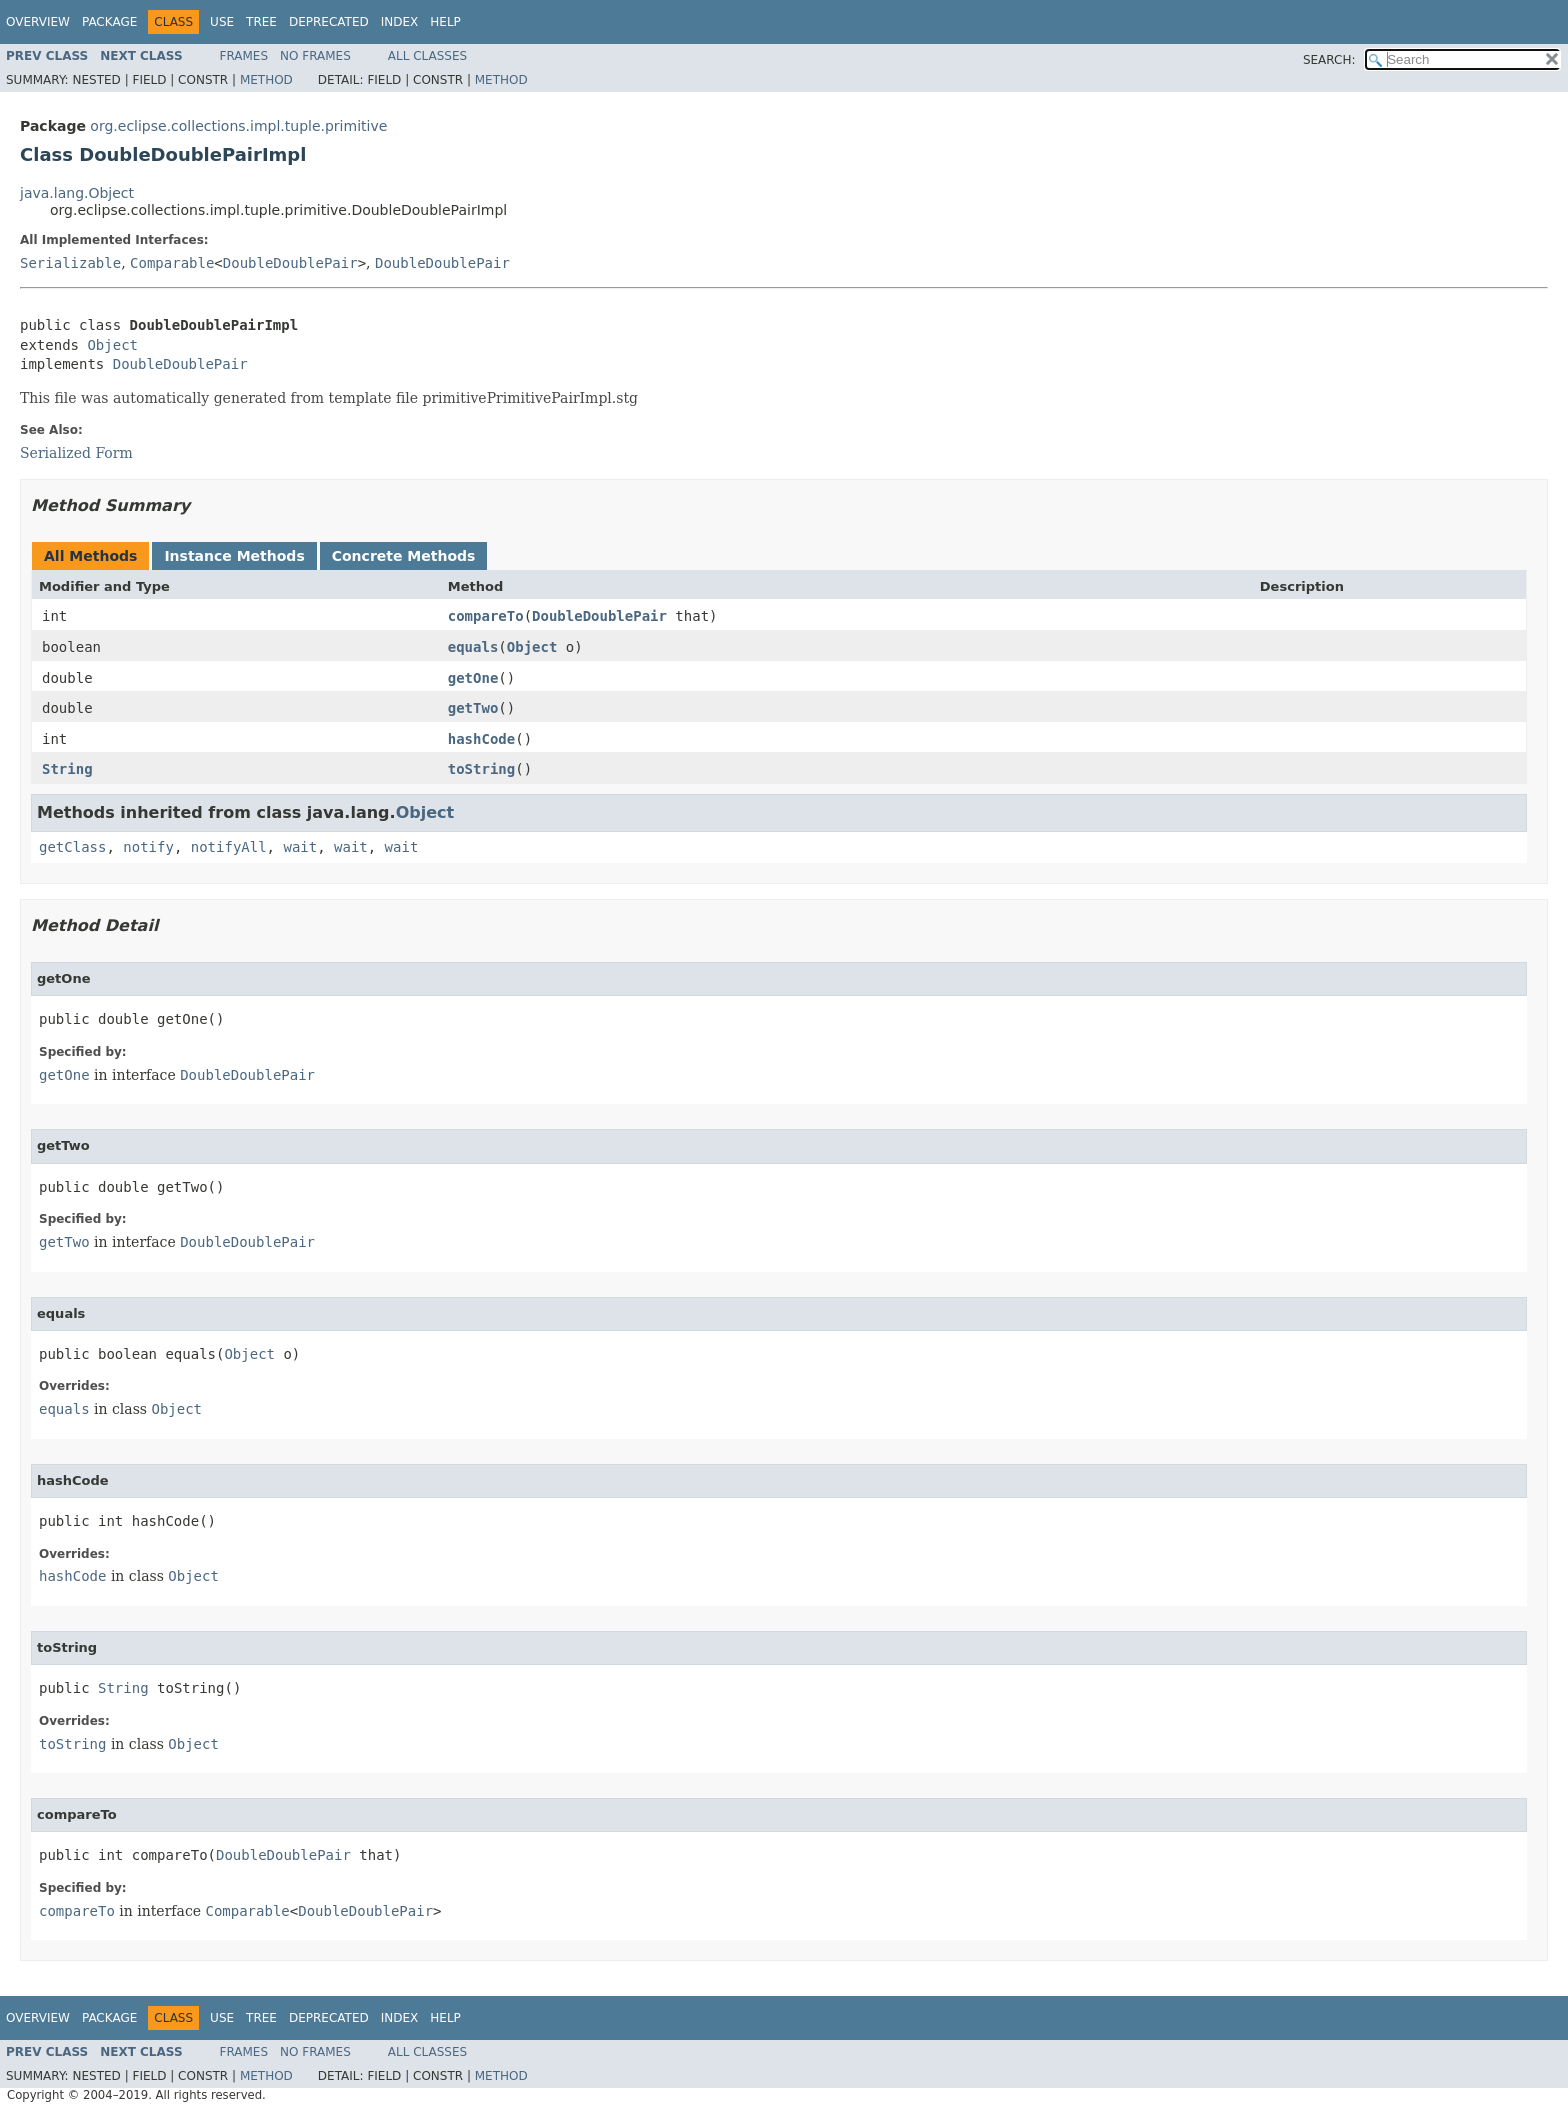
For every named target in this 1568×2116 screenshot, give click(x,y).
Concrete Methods (404, 556)
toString (481, 769)
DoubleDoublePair (290, 263)
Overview (38, 22)
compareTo (486, 616)
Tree (261, 22)
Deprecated (329, 22)
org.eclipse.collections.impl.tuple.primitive (238, 126)
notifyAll (229, 847)
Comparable (172, 263)
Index (400, 22)
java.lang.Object (77, 193)
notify (148, 847)
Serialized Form (76, 453)
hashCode (481, 739)
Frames (244, 56)
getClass (72, 847)
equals (473, 647)
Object (112, 345)
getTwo (473, 708)
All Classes (427, 56)
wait (300, 847)
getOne (473, 678)
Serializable (70, 263)
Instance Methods (234, 556)
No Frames (315, 56)
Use (222, 22)
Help (445, 22)
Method (266, 80)
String (67, 769)
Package (109, 22)
